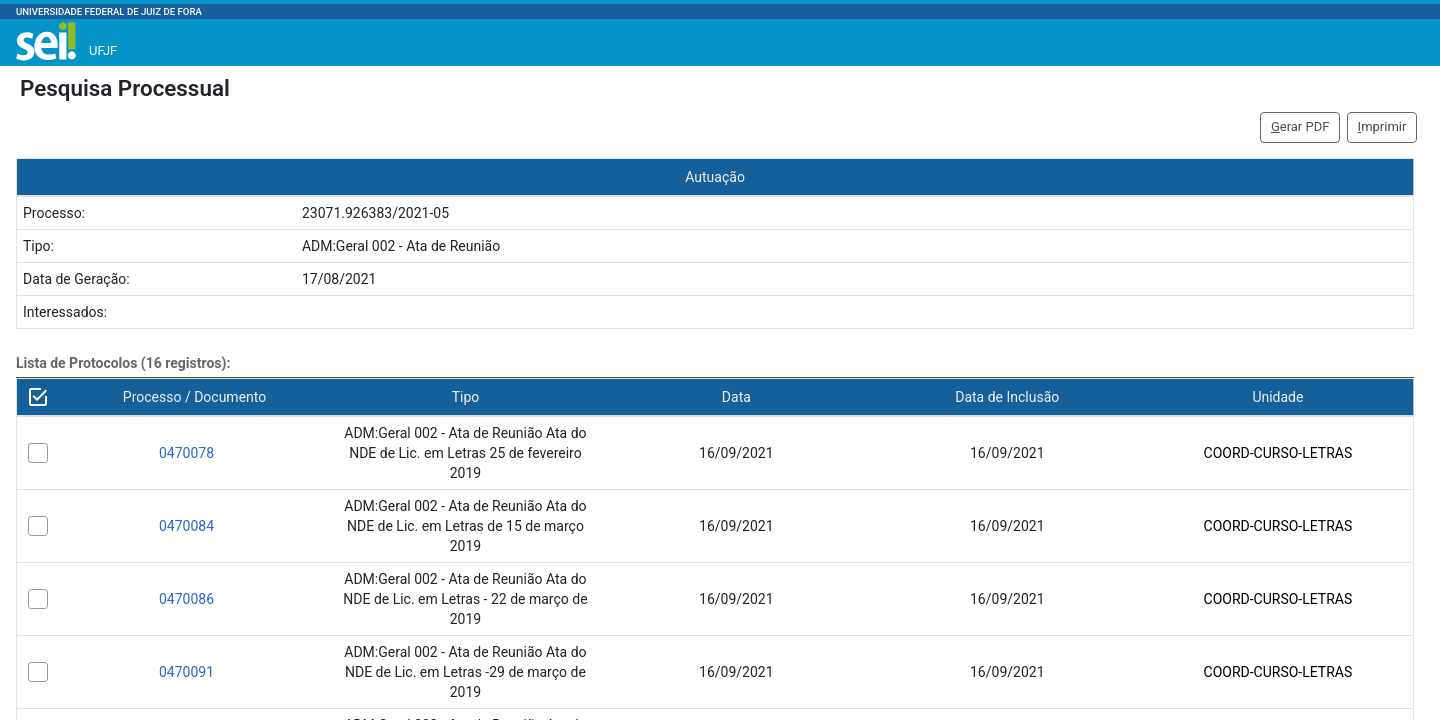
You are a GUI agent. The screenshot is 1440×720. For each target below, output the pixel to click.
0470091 (186, 672)
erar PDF (1300, 126)
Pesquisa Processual (125, 88)
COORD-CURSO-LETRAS (1278, 453)
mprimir (1382, 126)
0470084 (186, 526)
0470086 (186, 599)
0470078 (186, 453)
